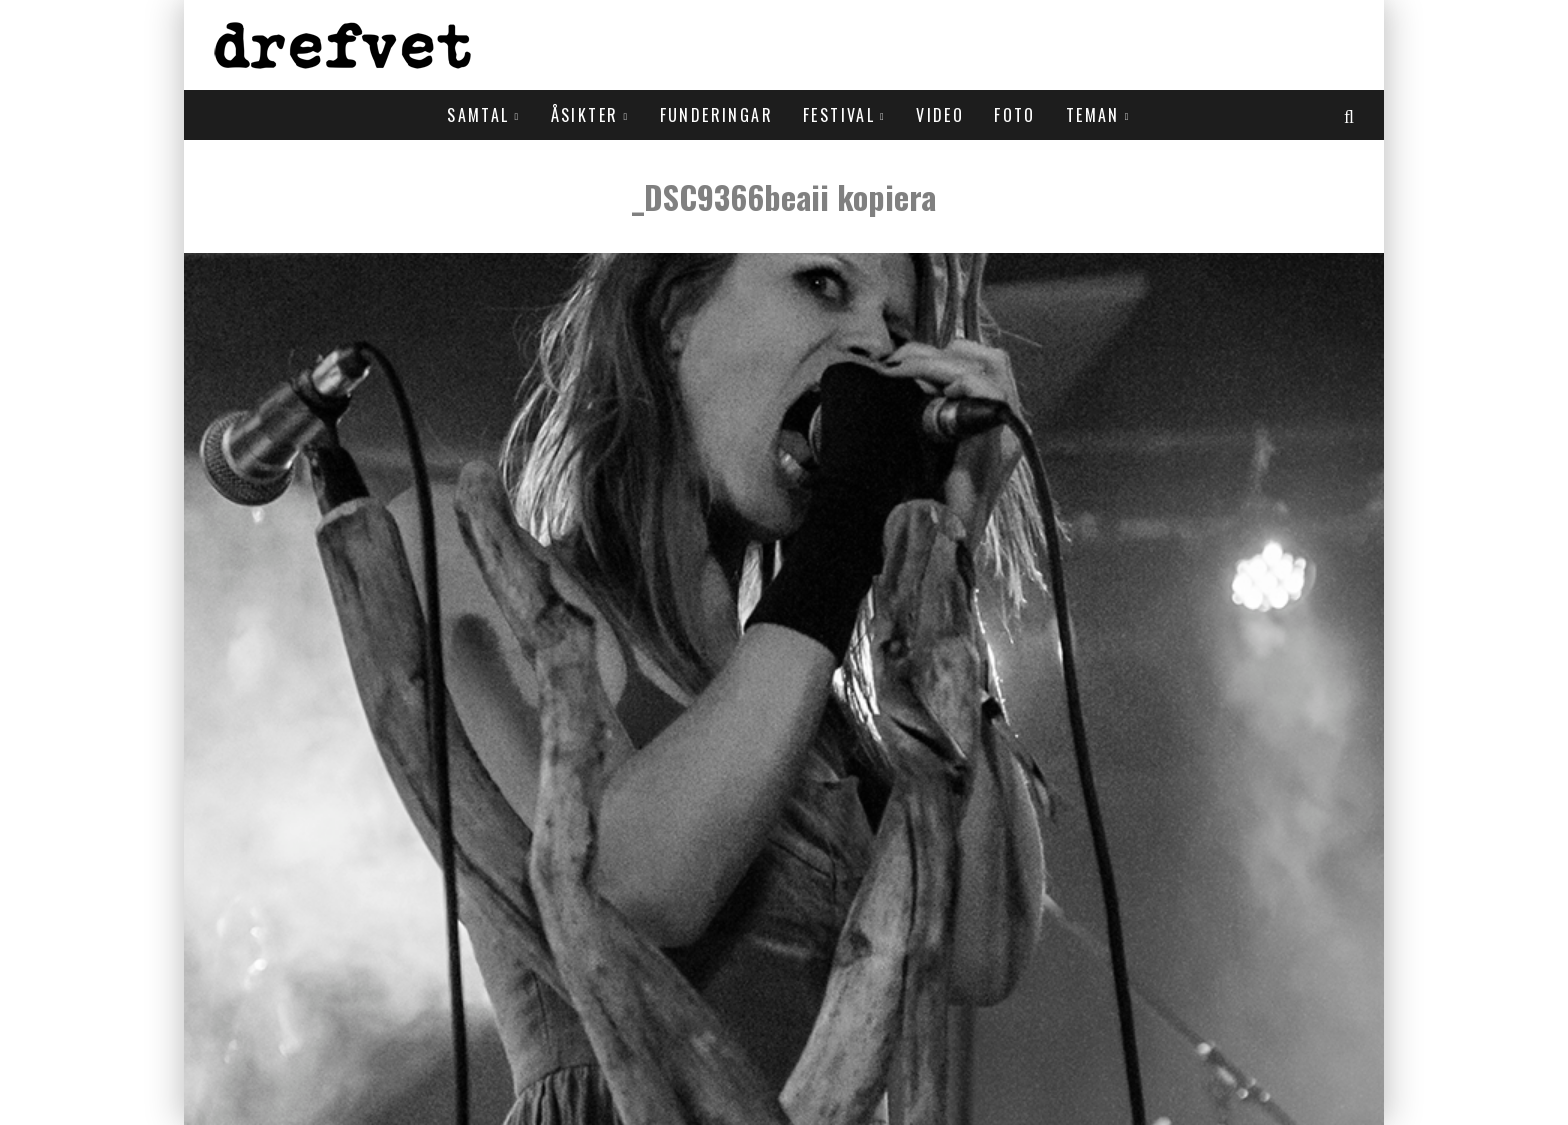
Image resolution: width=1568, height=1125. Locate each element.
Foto (1015, 115)
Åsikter (585, 115)
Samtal (478, 115)
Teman (1093, 115)
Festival (839, 115)
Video (940, 115)
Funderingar (716, 115)
